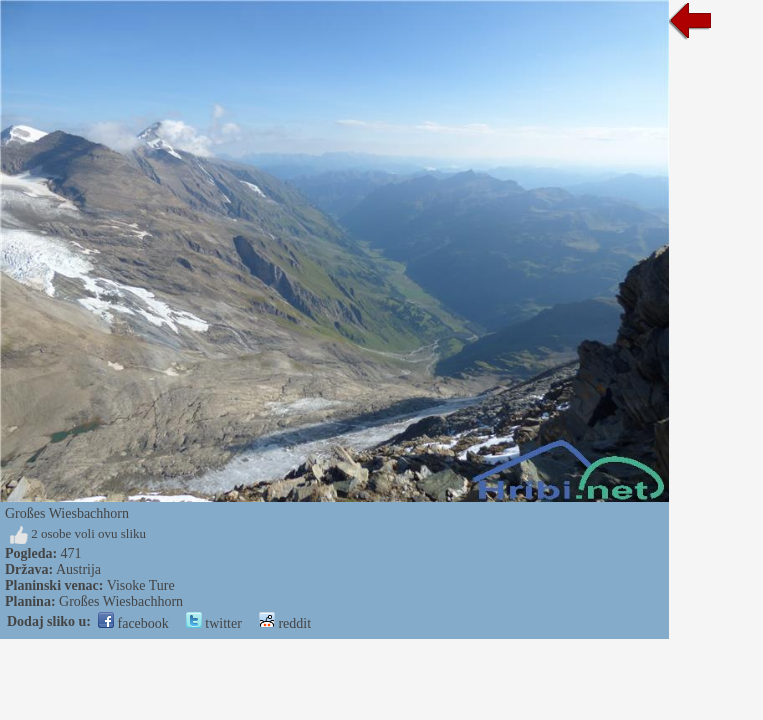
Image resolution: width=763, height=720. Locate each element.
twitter (214, 623)
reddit (285, 623)
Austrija (78, 569)
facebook (133, 623)
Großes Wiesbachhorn (121, 601)
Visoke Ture (141, 585)
